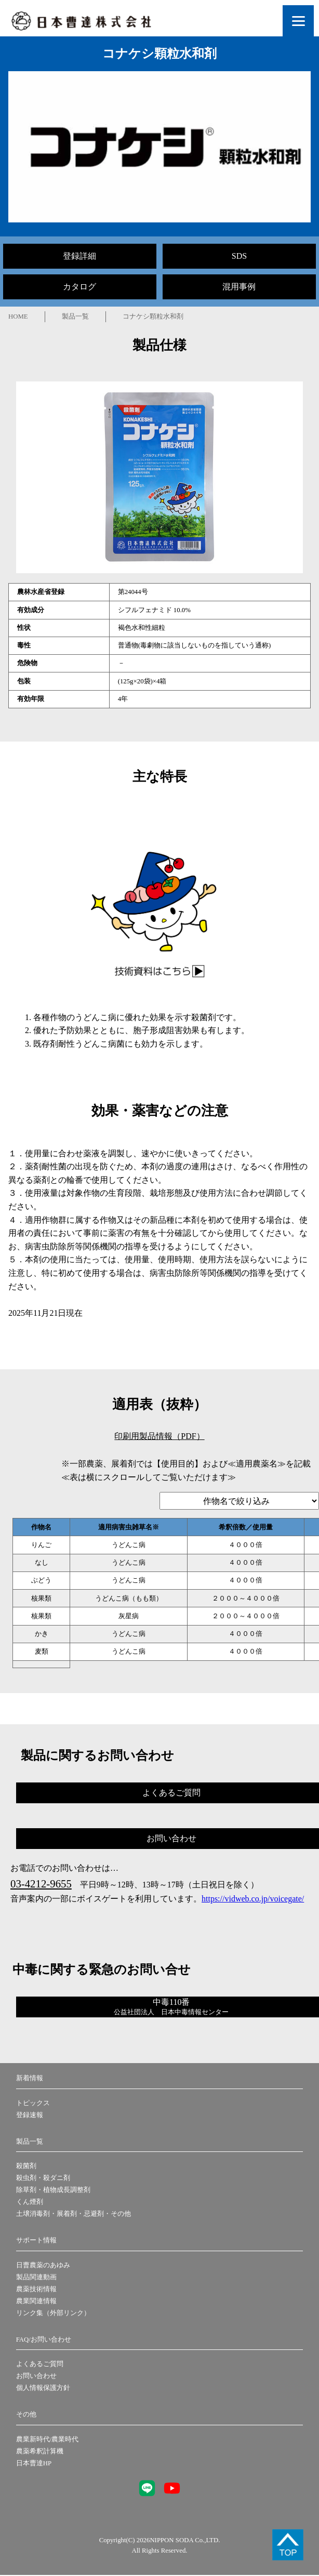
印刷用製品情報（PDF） (159, 1436)
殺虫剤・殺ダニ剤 (43, 2178)
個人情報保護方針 (43, 2388)
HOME (18, 316)
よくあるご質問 (39, 2364)
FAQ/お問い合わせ (43, 2339)
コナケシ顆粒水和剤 (153, 316)
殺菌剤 (26, 2166)
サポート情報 (36, 2240)
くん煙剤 (29, 2201)
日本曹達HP (33, 2463)
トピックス (33, 2103)
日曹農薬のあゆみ (43, 2265)
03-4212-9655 (41, 1884)
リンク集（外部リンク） (53, 2313)
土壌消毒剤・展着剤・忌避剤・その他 (73, 2213)
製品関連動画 (36, 2277)
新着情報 (29, 2078)
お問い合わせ (36, 2376)
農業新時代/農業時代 (47, 2439)
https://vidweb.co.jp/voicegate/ (253, 1898)
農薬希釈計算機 (39, 2451)
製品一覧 (75, 316)
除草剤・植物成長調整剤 (53, 2190)
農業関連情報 (36, 2301)
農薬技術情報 (36, 2289)
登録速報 (29, 2115)
